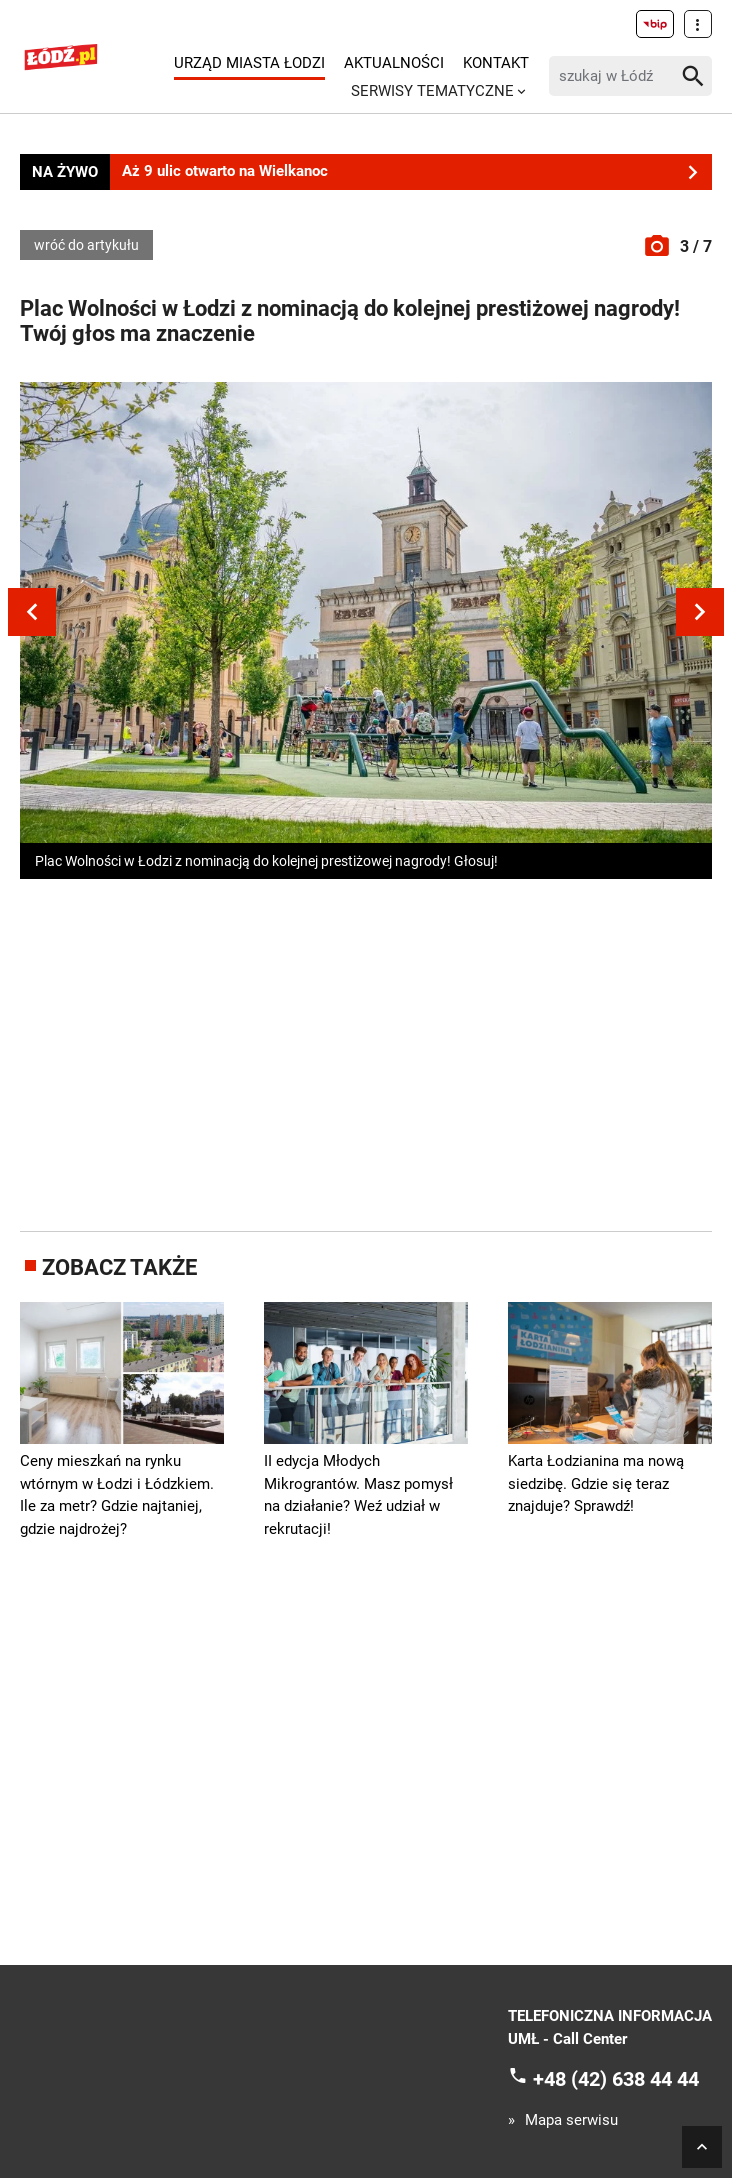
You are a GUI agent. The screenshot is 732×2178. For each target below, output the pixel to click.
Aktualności (394, 63)
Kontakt (496, 63)
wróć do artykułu (86, 245)
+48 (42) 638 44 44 (616, 2079)
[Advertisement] (376, 1051)
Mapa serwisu (571, 2120)
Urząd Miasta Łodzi (249, 63)
